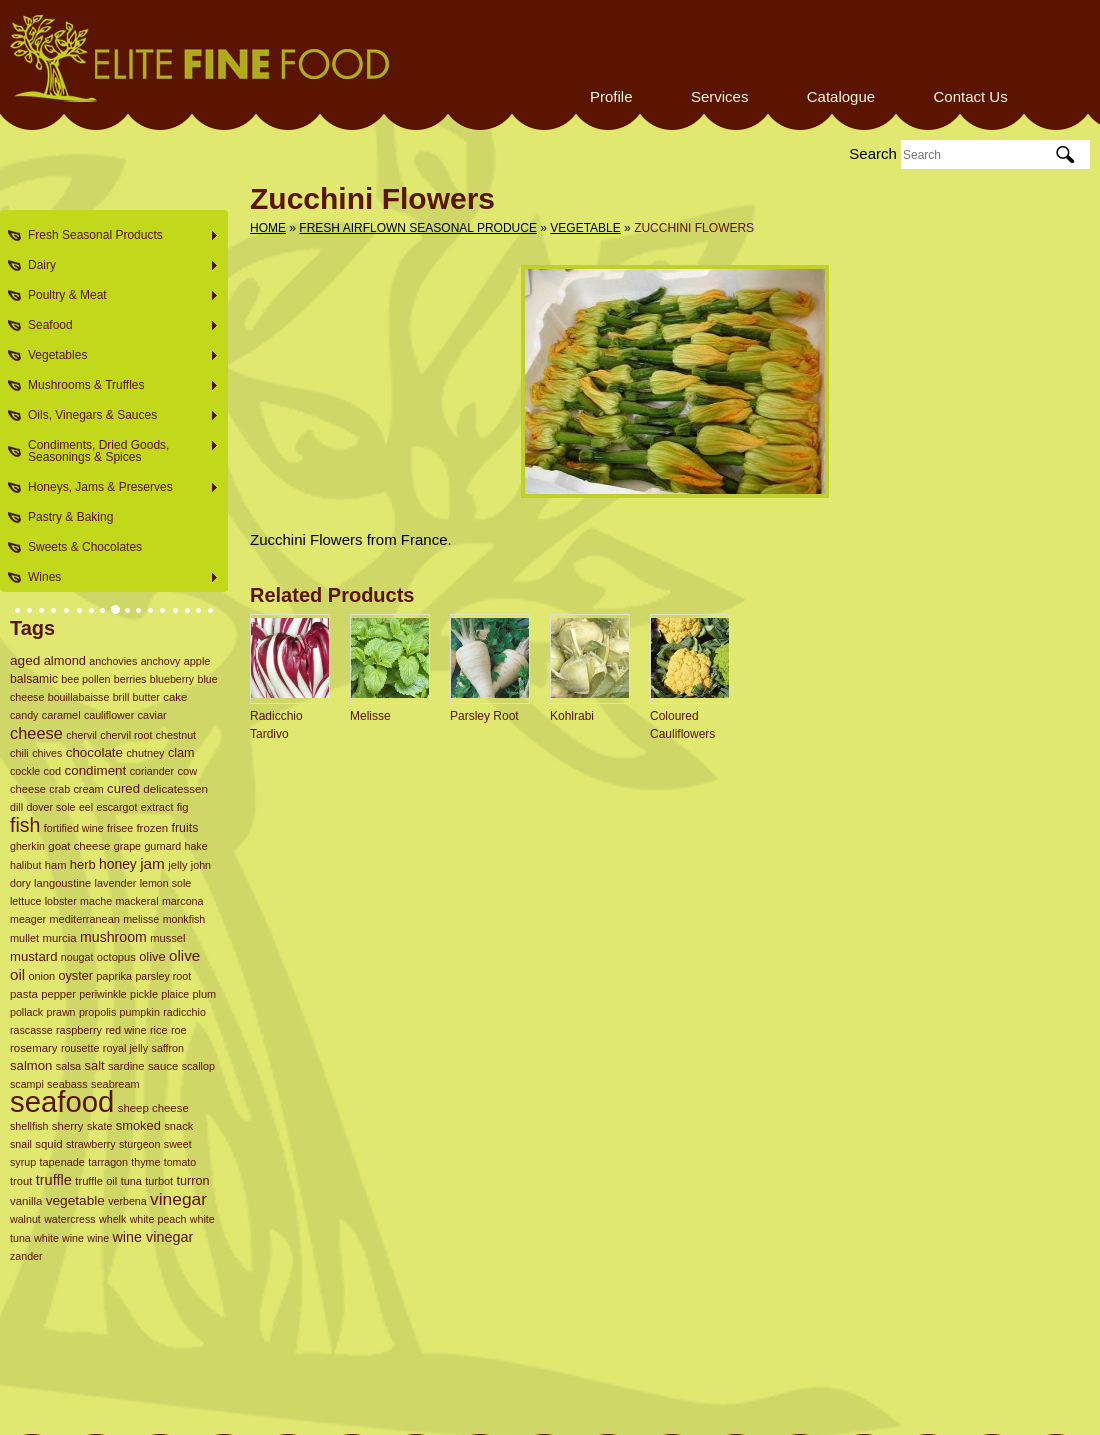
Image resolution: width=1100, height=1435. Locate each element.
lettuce (25, 901)
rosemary (34, 1048)
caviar (152, 715)
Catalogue (841, 96)
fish (25, 825)
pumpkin (140, 1012)
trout (21, 1181)
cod (53, 771)
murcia (59, 938)
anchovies (113, 661)
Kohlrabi (572, 716)
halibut (25, 865)
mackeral (136, 901)
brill (121, 697)
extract (157, 807)
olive (152, 956)
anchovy (161, 661)
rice (159, 1030)
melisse (141, 919)
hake (195, 846)
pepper (58, 994)
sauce (163, 1066)
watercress (70, 1219)
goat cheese (79, 846)
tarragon (108, 1162)
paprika (114, 976)
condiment (96, 770)
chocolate (94, 752)
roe (179, 1030)
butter (146, 697)
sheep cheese (153, 1108)
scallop (198, 1066)
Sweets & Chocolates (85, 547)
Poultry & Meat (117, 295)
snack (178, 1126)
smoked (138, 1125)
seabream (115, 1084)
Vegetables (117, 355)
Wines (117, 577)
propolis (97, 1012)
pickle (144, 994)
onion (41, 976)
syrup (23, 1162)
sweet (178, 1144)
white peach (158, 1219)
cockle (25, 771)
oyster (76, 976)
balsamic (34, 679)
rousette (80, 1048)
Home (268, 228)
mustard (33, 956)
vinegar (178, 1199)
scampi (27, 1084)
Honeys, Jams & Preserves (117, 487)
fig (183, 807)
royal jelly (125, 1048)
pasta (24, 994)
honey (118, 864)
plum (205, 994)
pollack (26, 1012)
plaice (175, 994)
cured (123, 788)
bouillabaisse (79, 697)
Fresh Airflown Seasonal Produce (418, 228)
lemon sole (166, 883)
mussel (167, 938)
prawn (61, 1012)
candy (24, 715)
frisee (120, 828)
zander (26, 1256)
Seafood (117, 325)
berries (130, 679)
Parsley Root (484, 716)
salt (95, 1065)
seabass (67, 1084)
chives (47, 753)
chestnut (176, 735)
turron (192, 1181)
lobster (61, 901)
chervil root (126, 735)
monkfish (184, 919)
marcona (182, 901)
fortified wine (74, 828)
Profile (611, 96)
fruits (184, 828)
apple (197, 661)
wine (98, 1238)
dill (16, 807)
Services (720, 96)
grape (127, 846)
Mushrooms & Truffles (117, 385)
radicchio (184, 1012)
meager (28, 919)
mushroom (113, 937)
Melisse (370, 716)
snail (21, 1144)
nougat (77, 957)
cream (88, 789)
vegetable (75, 1200)
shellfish (29, 1126)
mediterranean (84, 919)
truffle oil (96, 1181)
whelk (112, 1219)
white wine (59, 1238)
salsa (68, 1066)
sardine (126, 1066)
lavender (116, 883)
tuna (131, 1181)
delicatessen (175, 788)
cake (175, 697)
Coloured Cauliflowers (682, 725)
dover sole (50, 807)
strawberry (91, 1144)
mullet (24, 938)
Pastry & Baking (70, 517)
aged (25, 660)
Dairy (117, 265)
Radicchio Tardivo (276, 725)
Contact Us (970, 96)
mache (96, 901)
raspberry (79, 1030)
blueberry (172, 679)
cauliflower (109, 715)
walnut (25, 1219)
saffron (168, 1048)
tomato (180, 1162)
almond (65, 660)
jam (152, 863)
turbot (159, 1181)
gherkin (27, 846)
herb (83, 864)
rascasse (31, 1030)
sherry (68, 1126)
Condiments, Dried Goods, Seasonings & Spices (117, 451)
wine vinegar (152, 1237)
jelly (177, 865)
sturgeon (139, 1144)
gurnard (162, 846)
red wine (125, 1030)
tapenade (62, 1162)
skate (99, 1126)
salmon (31, 1065)
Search (873, 153)
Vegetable (585, 228)
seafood (62, 1101)
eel (86, 807)
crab (59, 789)
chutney (145, 753)
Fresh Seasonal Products (117, 235)
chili (19, 753)
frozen (152, 828)
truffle (54, 1180)
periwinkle (102, 994)
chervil (81, 735)
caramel (61, 715)
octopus (116, 957)
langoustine (62, 883)
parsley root (163, 976)
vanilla (26, 1201)
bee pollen (85, 679)
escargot (116, 807)
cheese (36, 733)
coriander (152, 771)
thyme (145, 1162)
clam (181, 753)
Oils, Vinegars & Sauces (117, 415)
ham (56, 865)
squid (48, 1144)
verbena (127, 1201)
